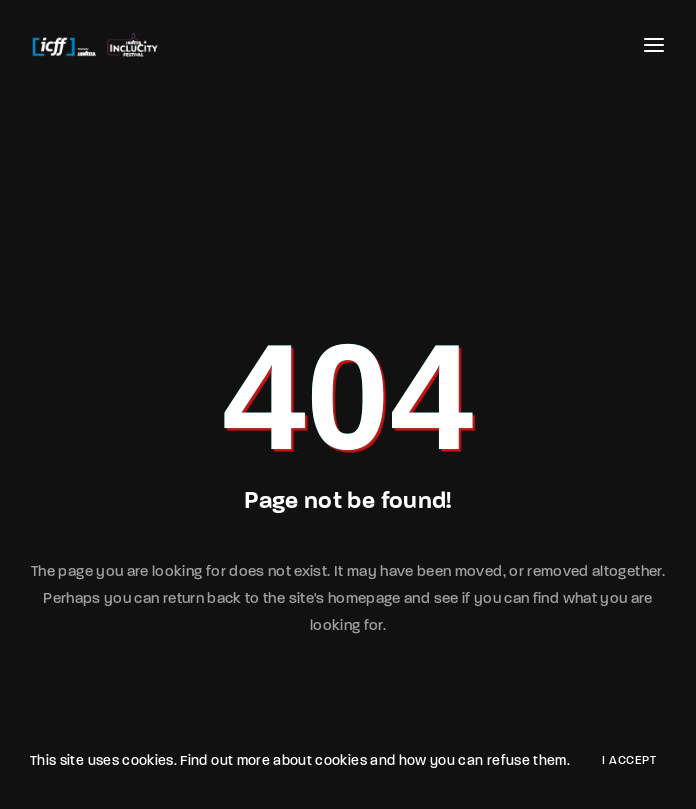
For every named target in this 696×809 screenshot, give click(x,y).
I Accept (629, 761)
